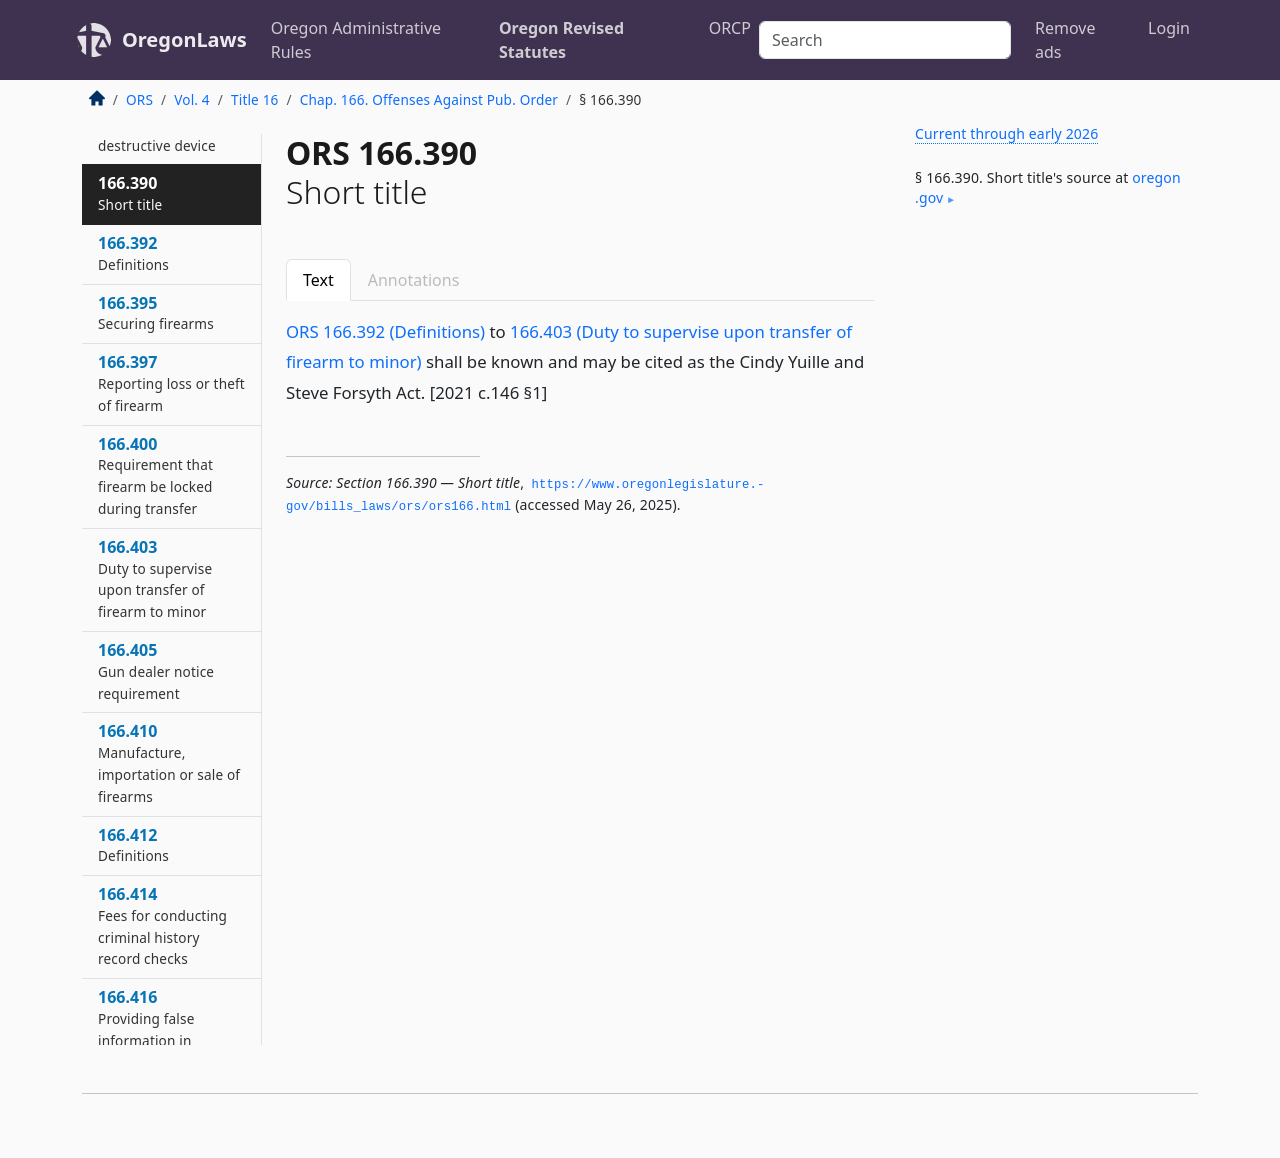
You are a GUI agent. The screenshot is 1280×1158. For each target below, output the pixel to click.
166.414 (162, 925)
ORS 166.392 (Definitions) (385, 331)
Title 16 (255, 99)
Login (1169, 28)
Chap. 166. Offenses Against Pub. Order (429, 99)
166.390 (130, 193)
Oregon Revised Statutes (561, 40)
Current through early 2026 (1006, 133)
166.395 (156, 313)
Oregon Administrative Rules (356, 40)
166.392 (133, 253)
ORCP (730, 28)
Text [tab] (318, 280)
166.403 (155, 578)
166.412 (133, 845)
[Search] (885, 40)
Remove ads (1065, 40)
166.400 (155, 475)
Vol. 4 (192, 99)
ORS (139, 99)
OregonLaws (184, 39)
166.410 (169, 762)
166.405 (156, 671)
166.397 (171, 383)
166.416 (164, 1039)
